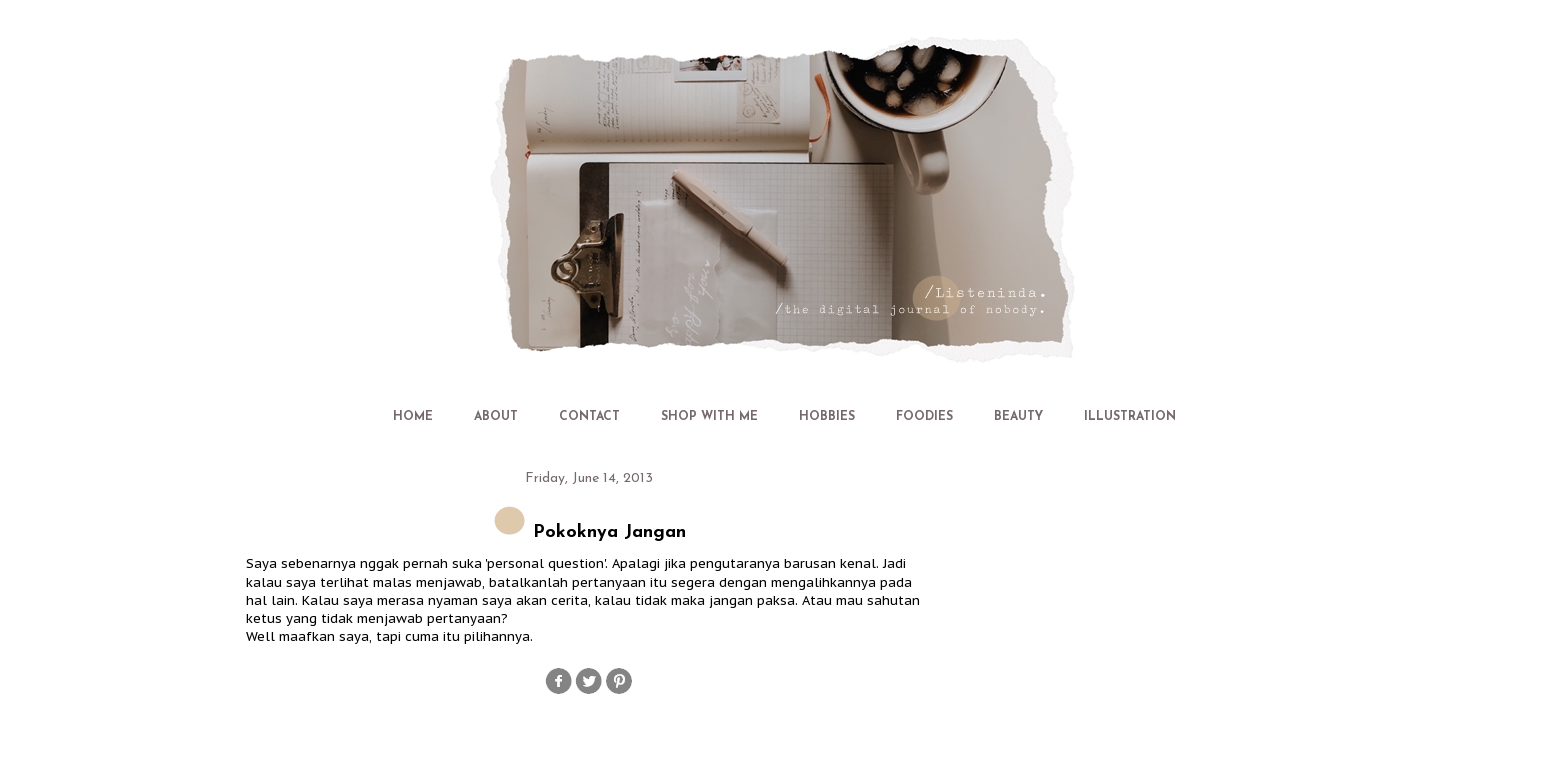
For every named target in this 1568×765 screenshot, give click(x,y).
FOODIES (924, 417)
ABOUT (496, 417)
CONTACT (589, 417)
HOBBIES (827, 417)
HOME (413, 417)
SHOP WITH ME (709, 417)
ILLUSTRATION (1130, 417)
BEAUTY (1018, 417)
